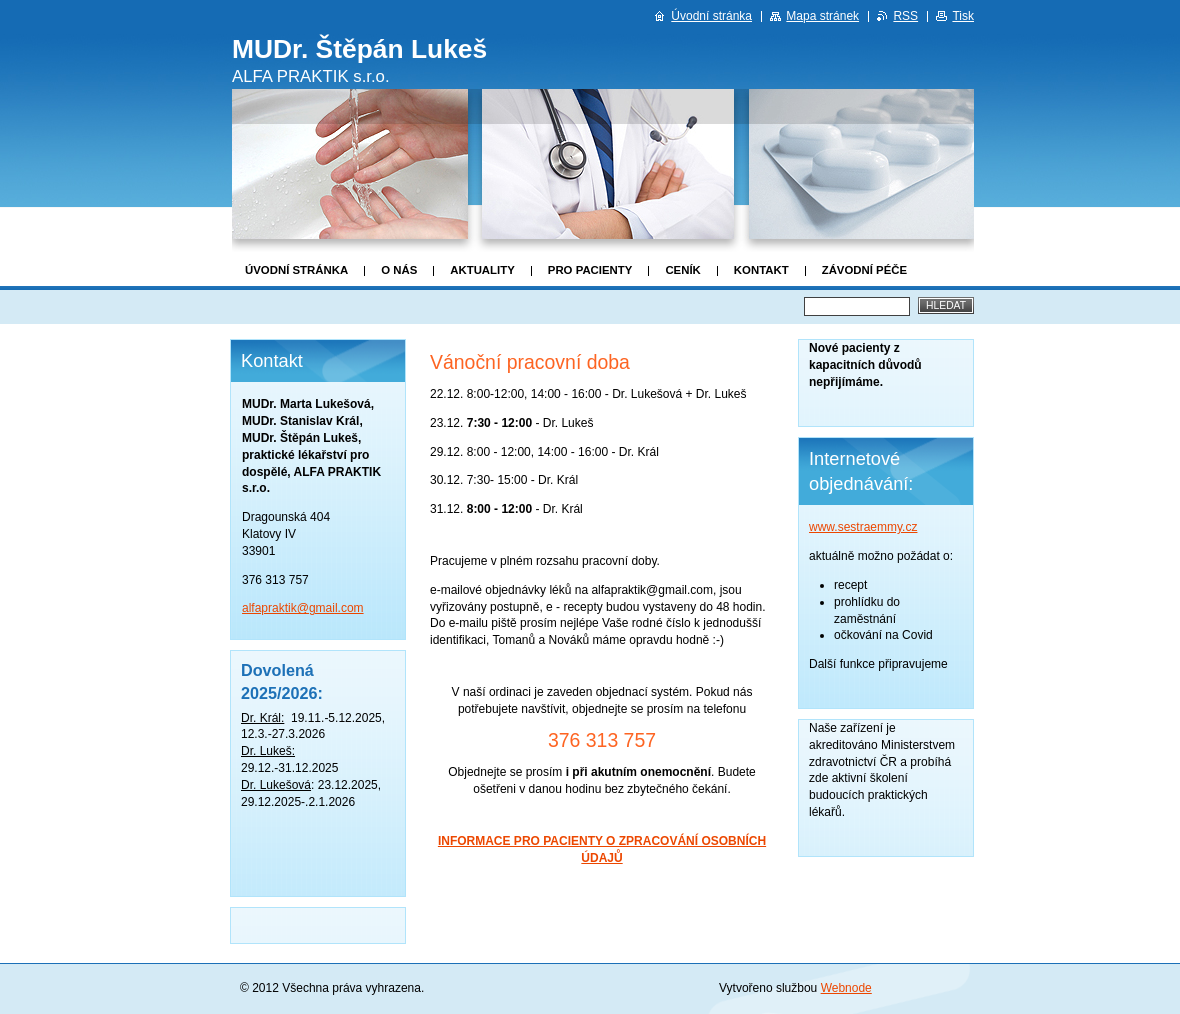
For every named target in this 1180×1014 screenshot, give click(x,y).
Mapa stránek (822, 16)
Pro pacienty (590, 270)
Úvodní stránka (296, 270)
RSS (905, 16)
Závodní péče (864, 270)
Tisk (963, 16)
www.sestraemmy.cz (863, 527)
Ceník (682, 270)
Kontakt (761, 270)
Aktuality (482, 270)
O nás (399, 270)
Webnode (846, 988)
